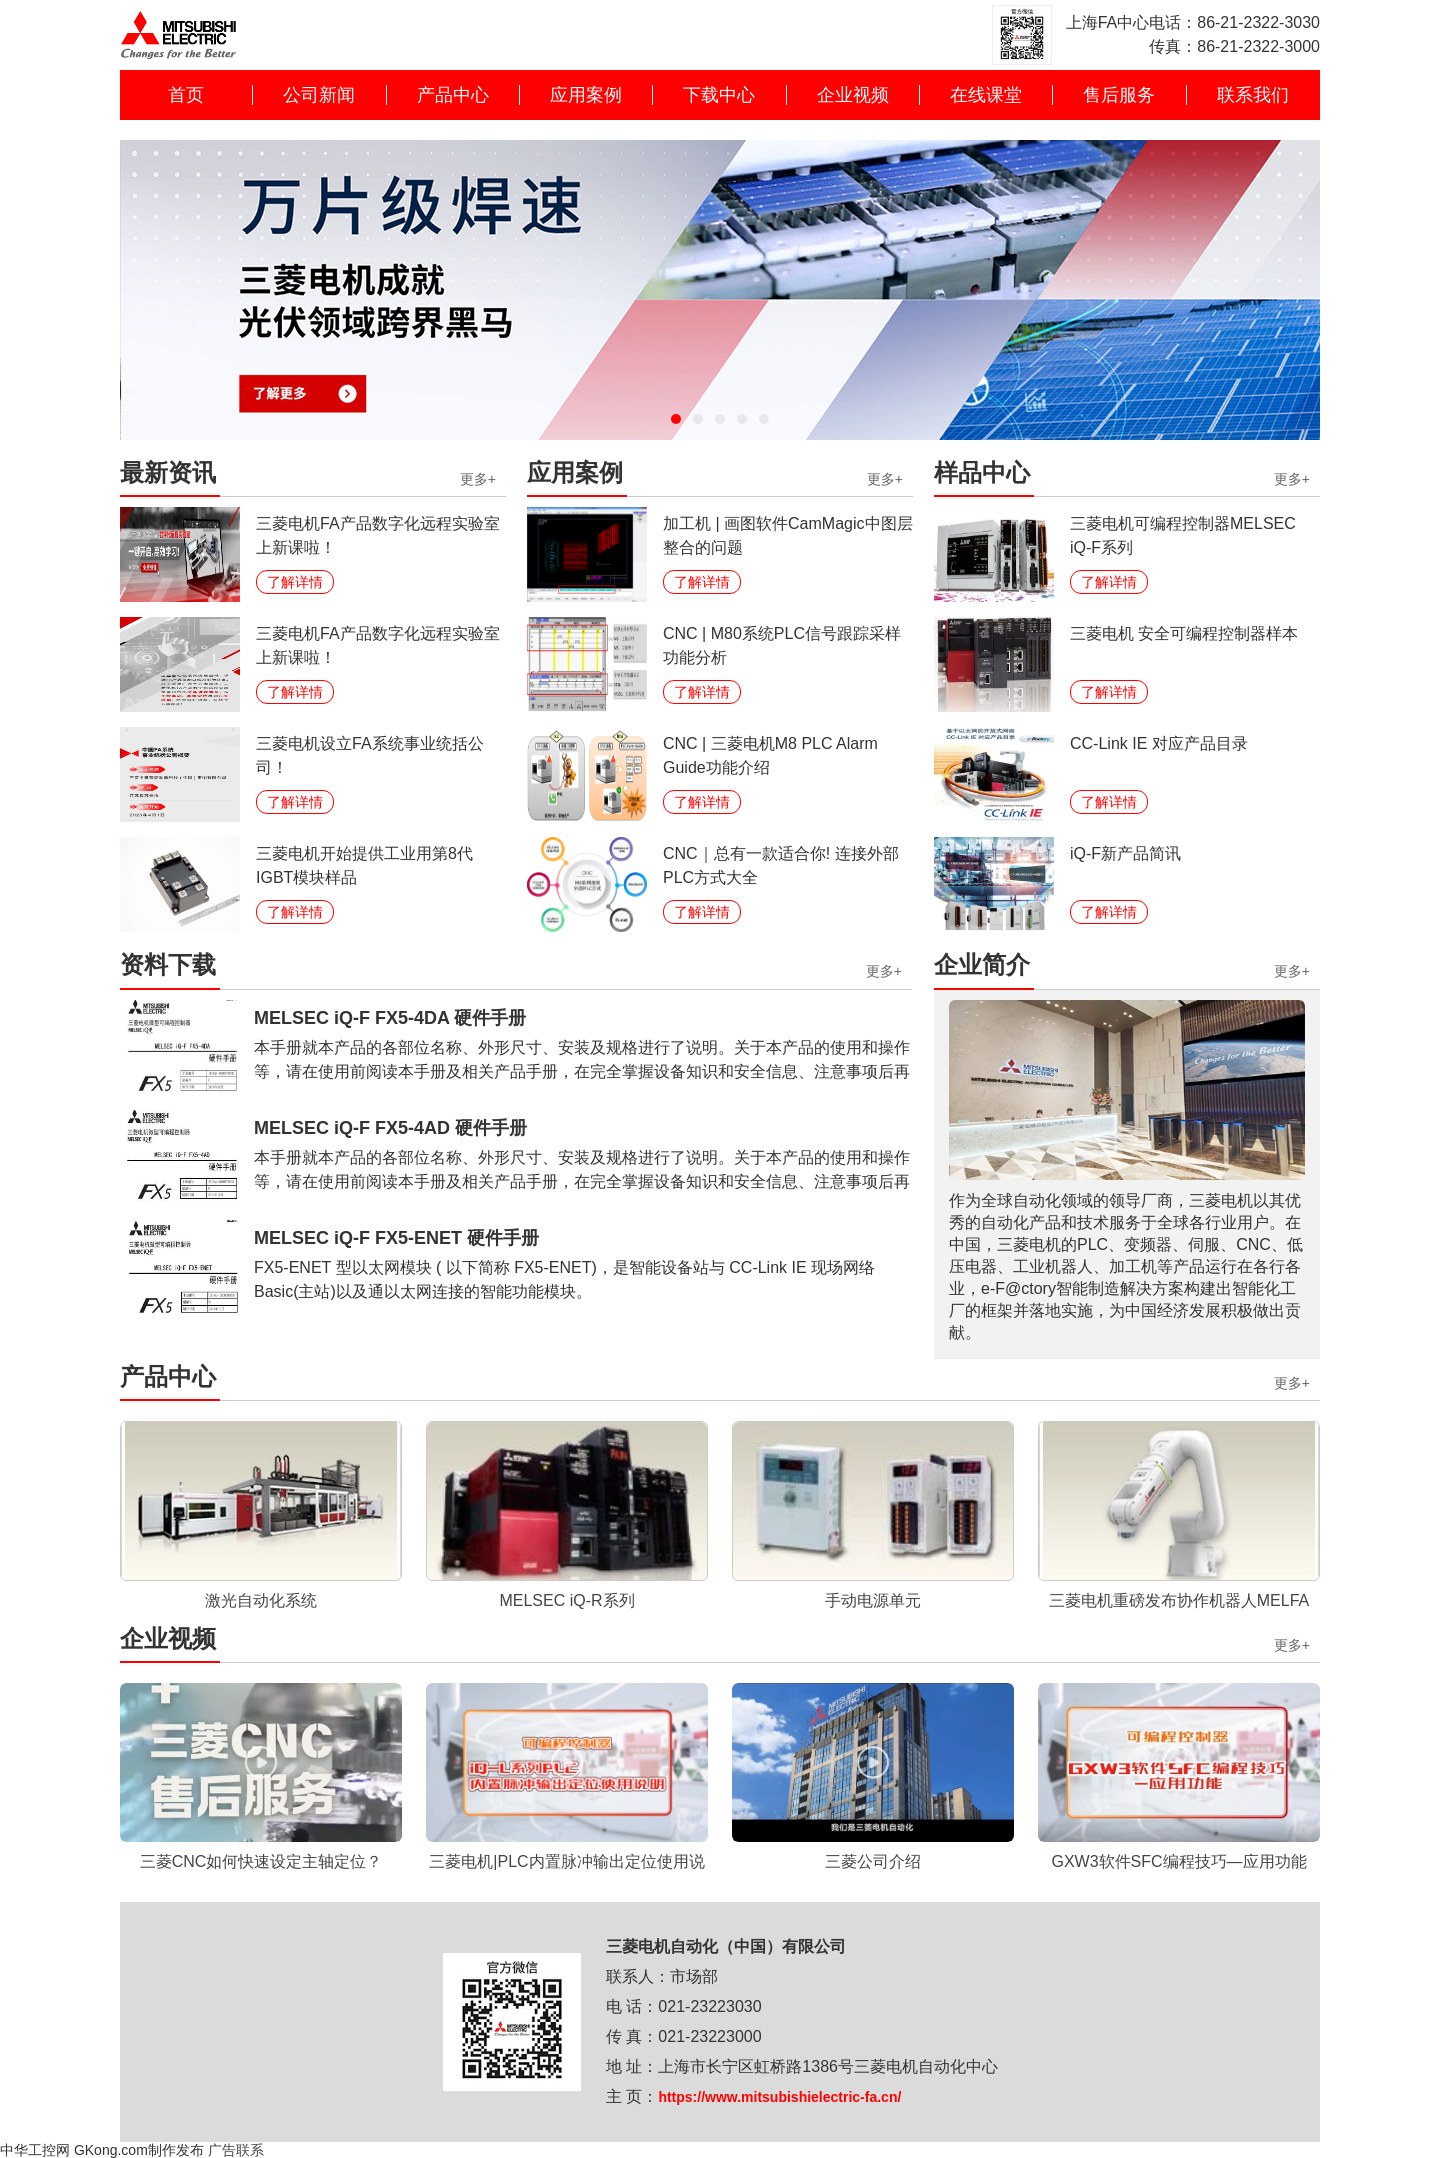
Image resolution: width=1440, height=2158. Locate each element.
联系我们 (1253, 95)
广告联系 (236, 2150)
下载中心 (719, 95)
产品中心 (453, 95)
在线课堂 (986, 95)
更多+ (478, 479)
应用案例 (586, 95)
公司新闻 (319, 95)
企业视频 (853, 95)
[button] (676, 419)
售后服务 (1119, 95)
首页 (186, 95)
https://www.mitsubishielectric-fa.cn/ (779, 2097)
